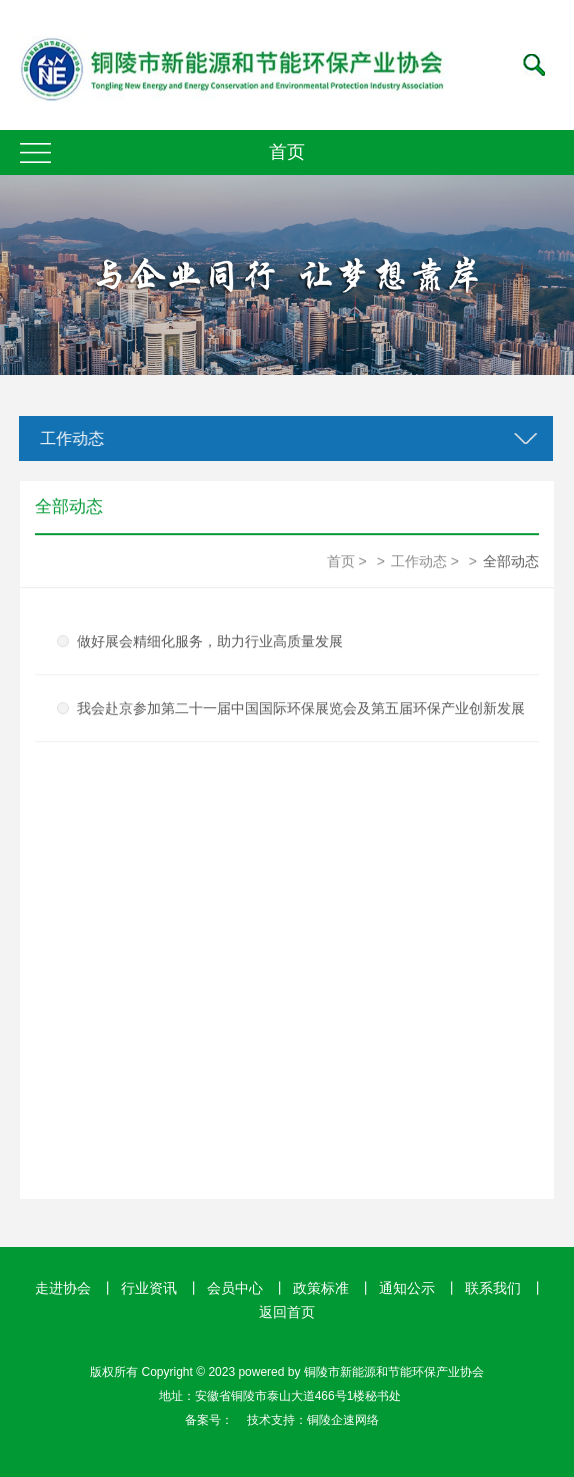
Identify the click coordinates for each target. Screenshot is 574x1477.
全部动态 (511, 561)
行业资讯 (149, 1288)
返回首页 (287, 1312)
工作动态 (71, 438)
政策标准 (321, 1288)
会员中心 (235, 1288)
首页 (341, 561)
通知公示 (407, 1288)
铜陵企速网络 (343, 1420)
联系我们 (493, 1288)
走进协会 (63, 1288)
